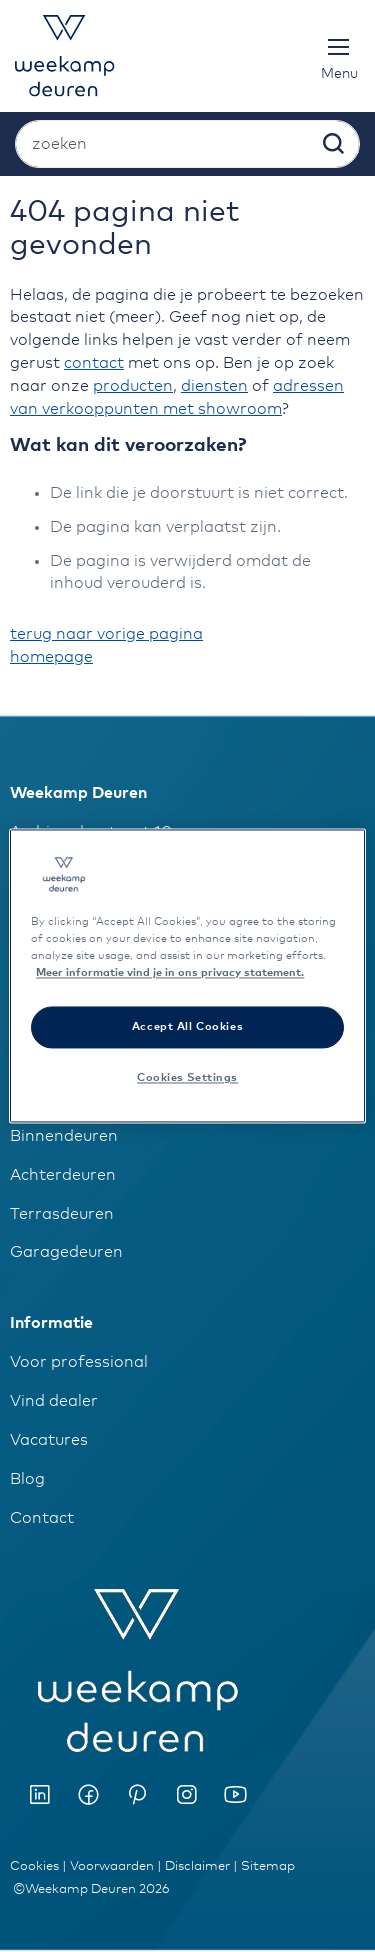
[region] (187, 975)
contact (94, 363)
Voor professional (79, 1362)
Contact (42, 1518)
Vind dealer (54, 1401)
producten (133, 386)
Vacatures (49, 1440)
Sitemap (268, 1866)
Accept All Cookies (187, 1027)
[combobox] (187, 144)
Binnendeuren (64, 1136)
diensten (214, 386)
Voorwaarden (112, 1866)
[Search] (332, 148)
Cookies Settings (187, 1078)
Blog (27, 1479)
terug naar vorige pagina (106, 634)
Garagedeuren (66, 1252)
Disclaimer (197, 1866)
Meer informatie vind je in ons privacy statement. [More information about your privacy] (170, 973)
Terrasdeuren (62, 1214)
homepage (51, 657)
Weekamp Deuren (78, 793)
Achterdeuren (63, 1175)
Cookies (34, 1866)
